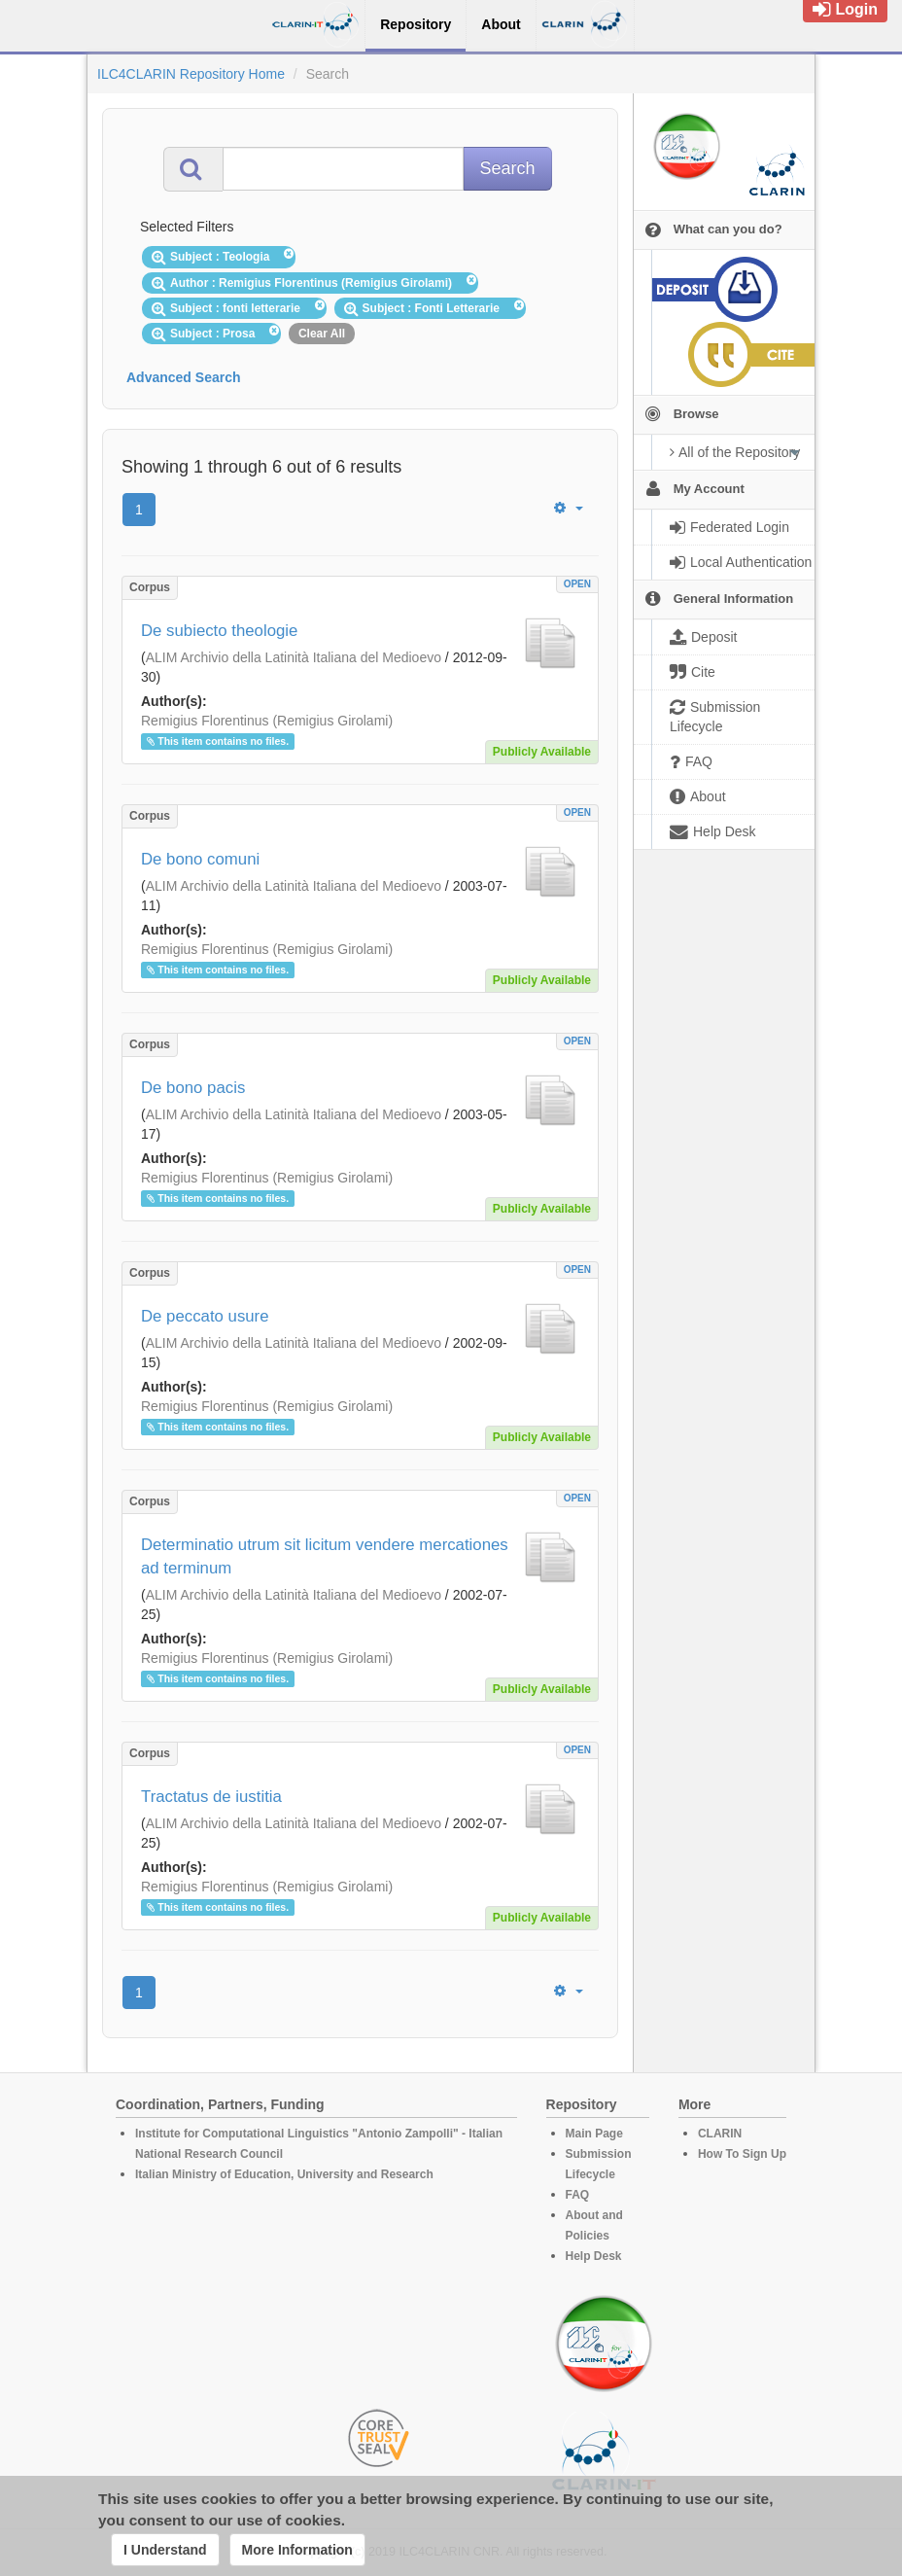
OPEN (577, 584)
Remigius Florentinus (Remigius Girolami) (267, 720)
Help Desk (594, 2256)
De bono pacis (193, 1087)
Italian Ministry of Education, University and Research (284, 2174)
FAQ (578, 2195)
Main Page (594, 2133)
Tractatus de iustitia (211, 1796)
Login (845, 9)
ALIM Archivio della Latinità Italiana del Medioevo (293, 657)
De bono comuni (200, 859)
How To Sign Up (742, 2154)
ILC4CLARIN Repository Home (191, 74)
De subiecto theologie (219, 630)
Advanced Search (183, 377)
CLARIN (720, 2133)
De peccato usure (205, 1316)
